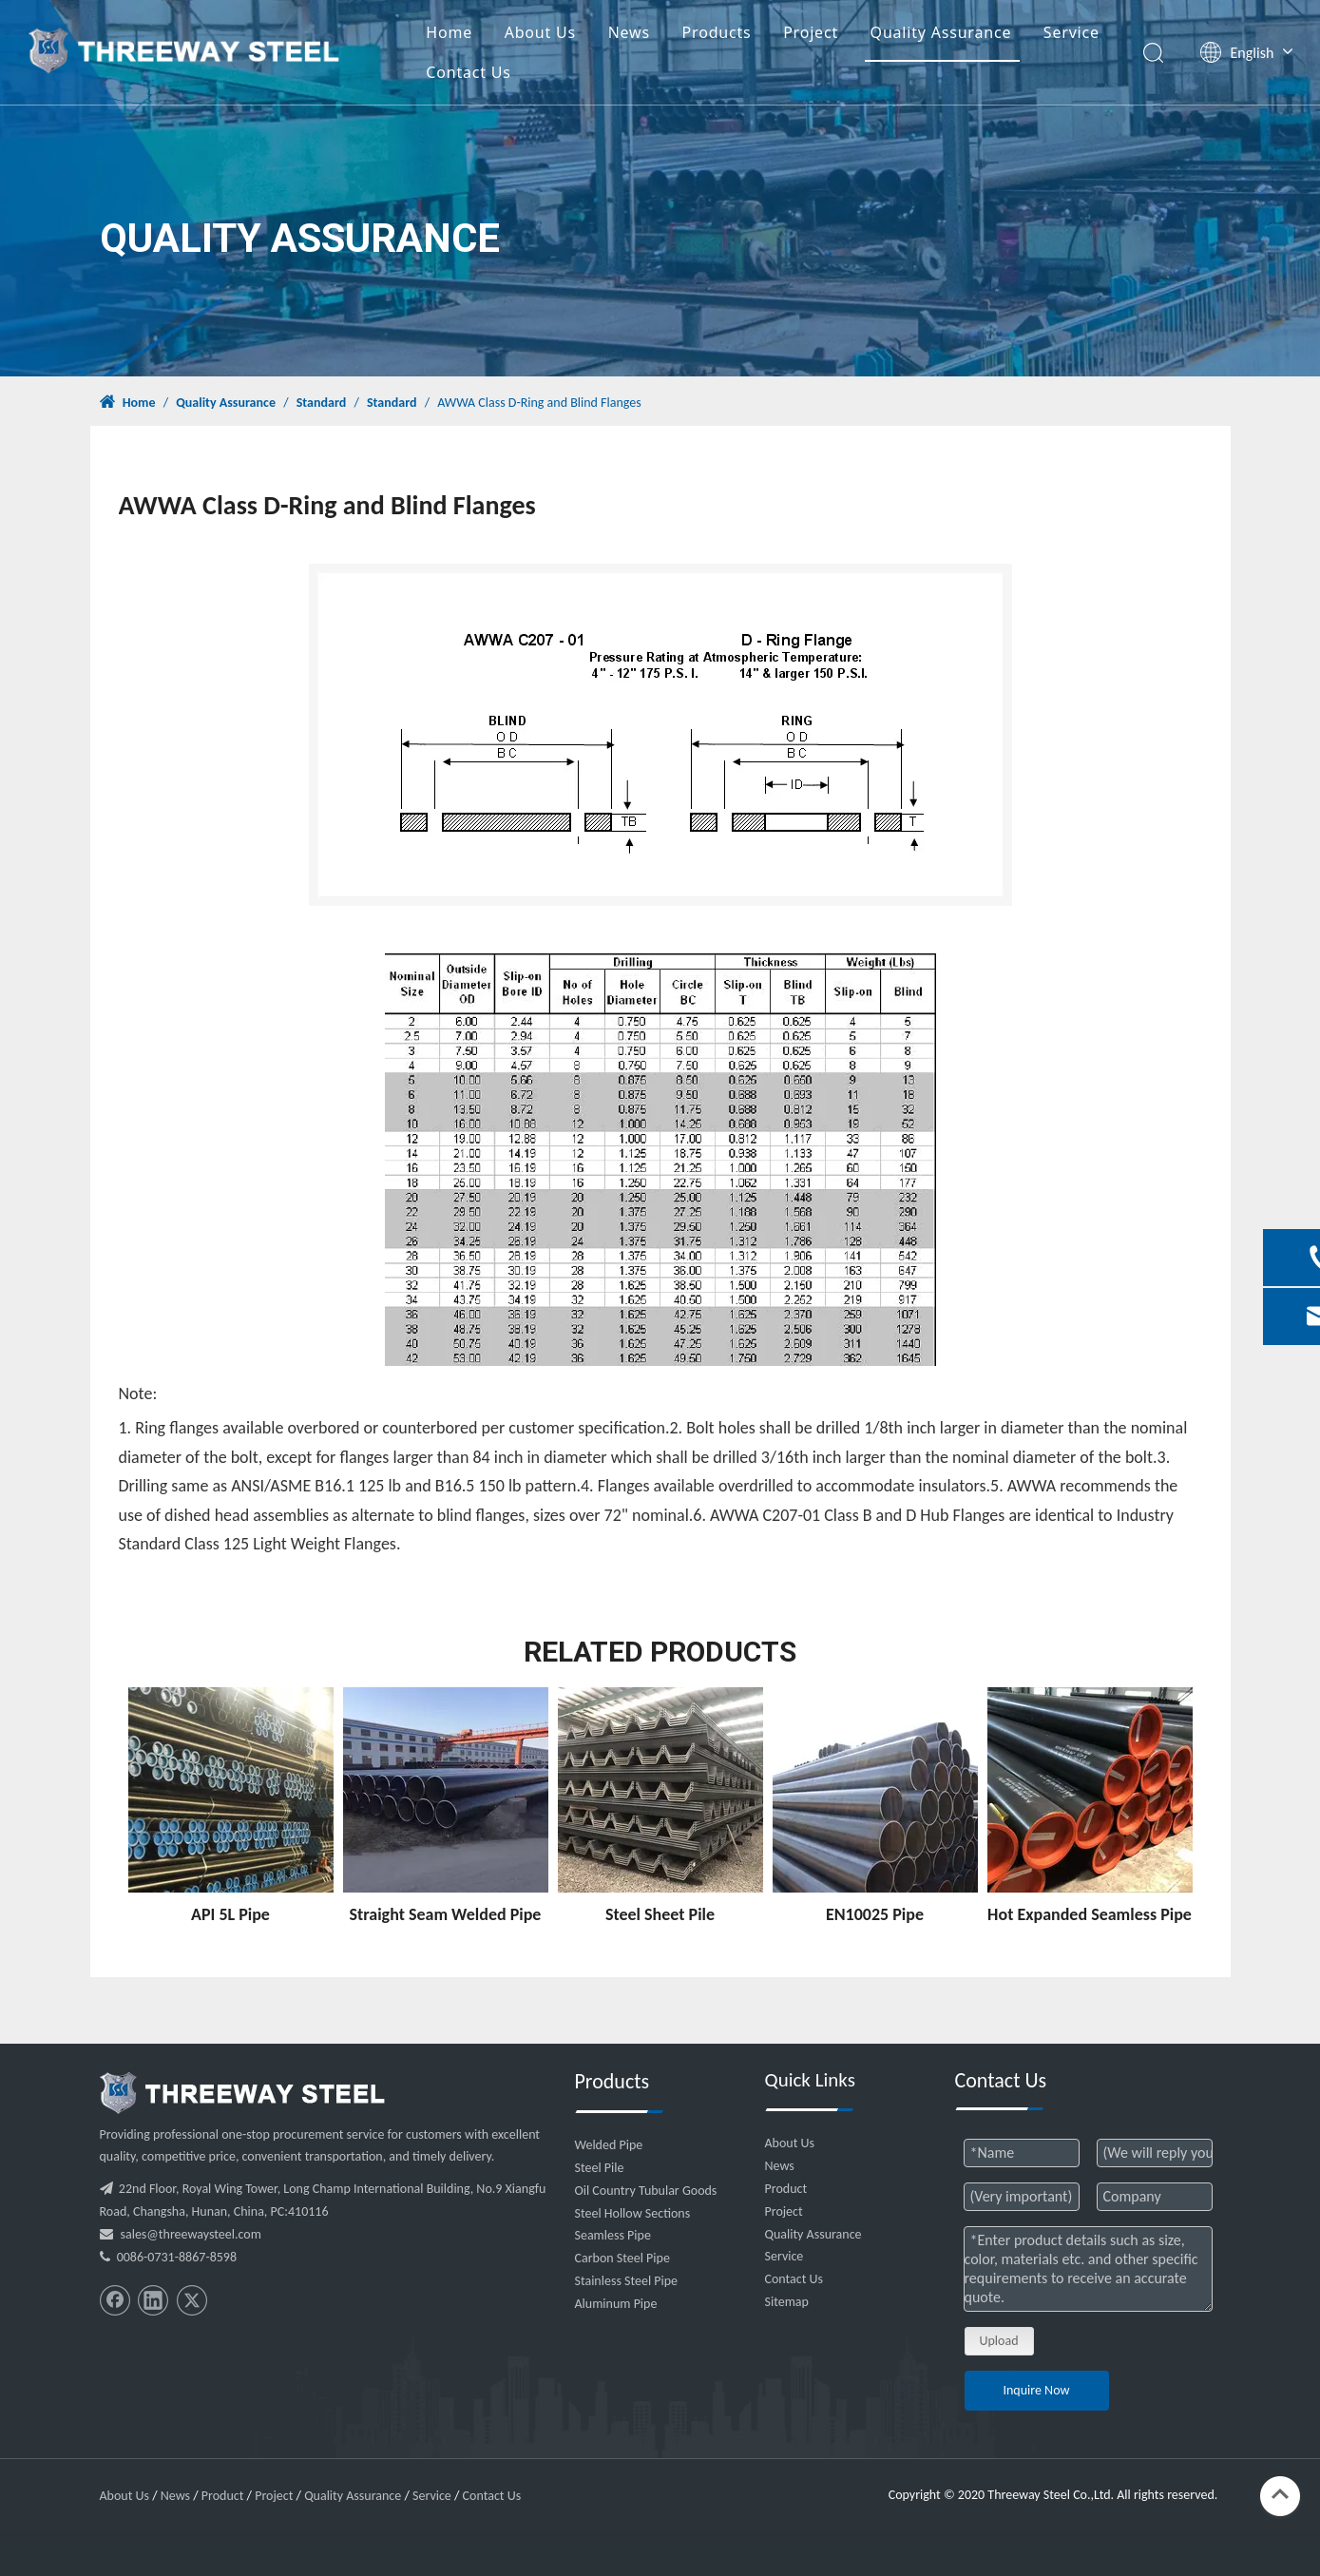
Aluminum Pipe (616, 2304)
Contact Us (468, 72)
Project (810, 32)
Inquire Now (1036, 2390)
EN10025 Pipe (875, 1914)
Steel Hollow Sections (633, 2213)
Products (717, 32)
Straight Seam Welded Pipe (446, 1914)
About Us (540, 32)
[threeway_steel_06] (242, 2093)
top (1280, 2494)
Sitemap (787, 2302)
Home (449, 32)
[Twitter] (192, 2300)
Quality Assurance (941, 32)
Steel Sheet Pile (660, 1914)
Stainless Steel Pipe (627, 2281)
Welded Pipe (609, 2145)
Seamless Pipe (613, 2235)
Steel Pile (599, 2168)
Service (1071, 32)
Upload (999, 2341)
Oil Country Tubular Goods (646, 2190)
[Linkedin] (153, 2300)
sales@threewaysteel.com (191, 2234)
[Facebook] (115, 2300)
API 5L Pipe (230, 1914)
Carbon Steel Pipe (622, 2258)
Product (786, 2189)
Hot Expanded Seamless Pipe (1089, 1914)
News (629, 32)
